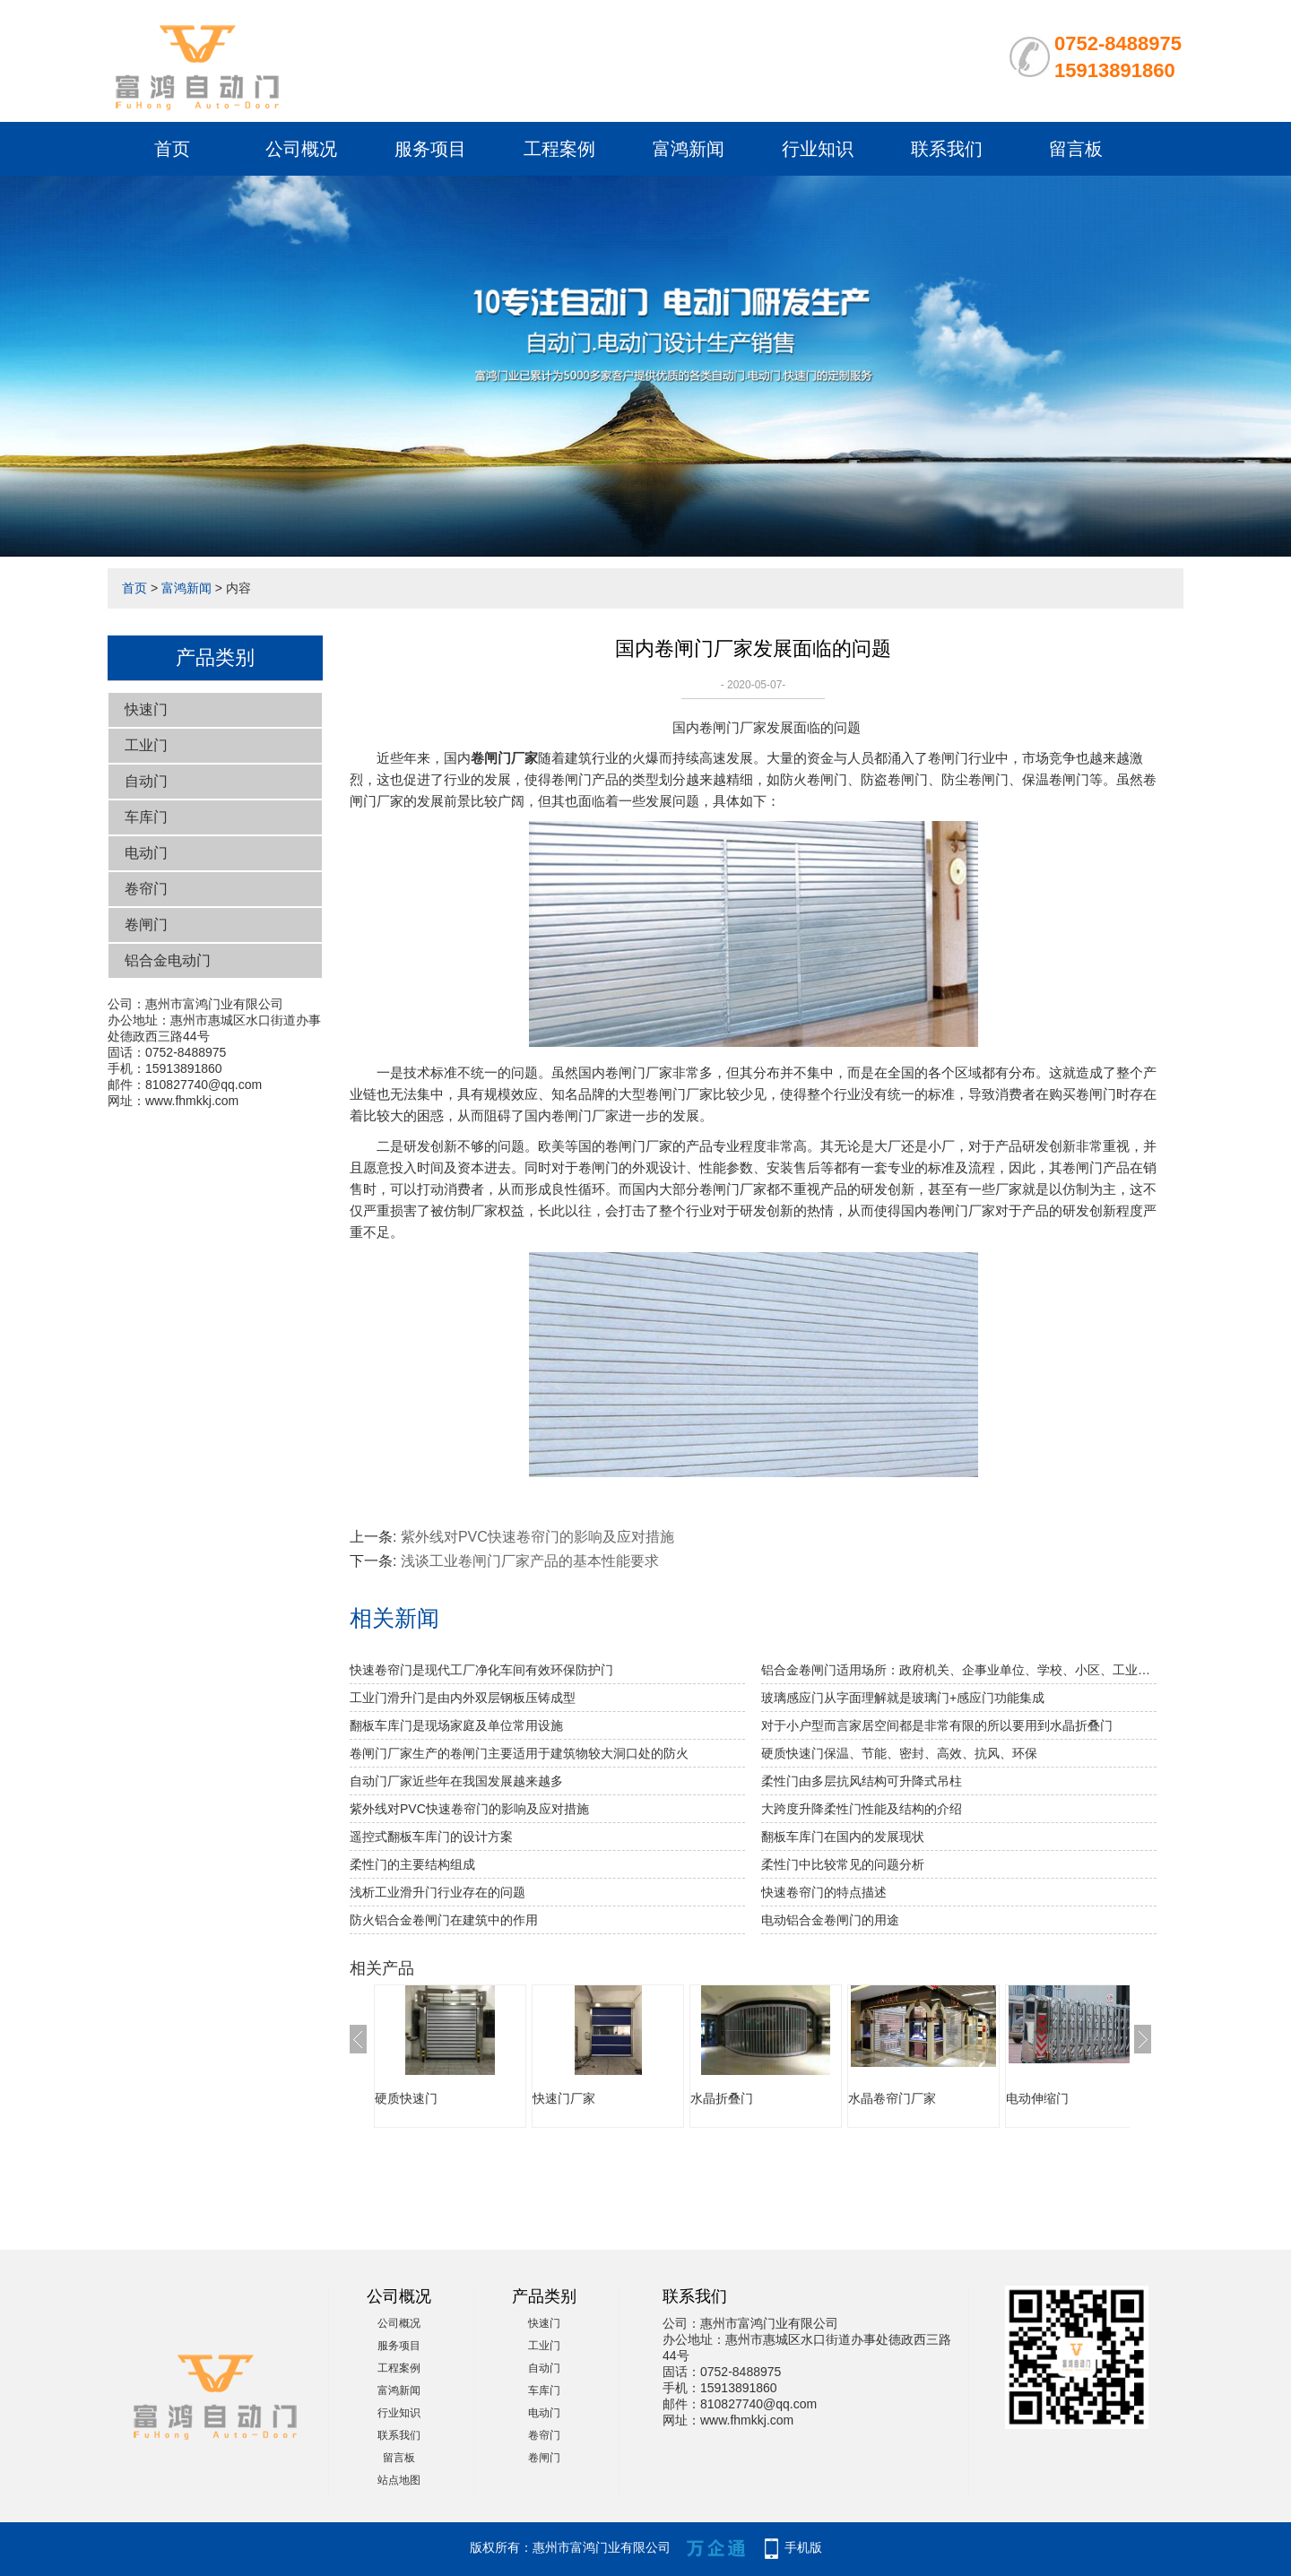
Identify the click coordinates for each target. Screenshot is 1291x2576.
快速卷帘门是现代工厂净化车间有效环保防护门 (481, 1670)
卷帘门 (146, 888)
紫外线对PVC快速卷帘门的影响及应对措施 (537, 1536)
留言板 (1076, 149)
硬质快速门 (406, 2098)
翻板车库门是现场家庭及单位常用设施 (456, 1725)
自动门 (146, 781)
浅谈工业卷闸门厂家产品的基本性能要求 (530, 1561)
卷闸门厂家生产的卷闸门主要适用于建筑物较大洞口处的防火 (519, 1753)
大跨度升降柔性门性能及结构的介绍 (861, 1809)
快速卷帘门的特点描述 (824, 1892)
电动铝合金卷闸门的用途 (830, 1920)
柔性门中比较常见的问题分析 (842, 1864)
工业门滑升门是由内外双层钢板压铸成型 (463, 1697)
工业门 (146, 745)
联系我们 (947, 149)
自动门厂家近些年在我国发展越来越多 (456, 1781)
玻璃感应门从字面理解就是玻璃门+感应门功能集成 (902, 1697)
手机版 (803, 2547)
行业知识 (817, 149)
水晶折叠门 (721, 2098)
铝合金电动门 (168, 960)
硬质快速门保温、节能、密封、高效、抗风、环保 (899, 1753)
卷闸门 (146, 924)
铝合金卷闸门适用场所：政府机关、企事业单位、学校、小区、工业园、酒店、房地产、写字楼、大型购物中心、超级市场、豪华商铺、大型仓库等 (959, 1670)
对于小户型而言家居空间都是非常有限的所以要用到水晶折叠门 (937, 1725)
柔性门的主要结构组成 (412, 1864)
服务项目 (430, 149)
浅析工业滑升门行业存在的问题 (437, 1892)
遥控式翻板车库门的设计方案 (431, 1836)
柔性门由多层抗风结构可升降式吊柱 (861, 1781)
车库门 (146, 817)
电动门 (146, 852)
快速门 (146, 709)
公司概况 (301, 149)
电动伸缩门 (1037, 2098)
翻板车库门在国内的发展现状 (842, 1836)
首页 (172, 149)
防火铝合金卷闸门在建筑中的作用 (444, 1920)
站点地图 (398, 2480)
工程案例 (559, 149)
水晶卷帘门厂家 (892, 2098)
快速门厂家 (564, 2098)
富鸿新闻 (688, 149)
